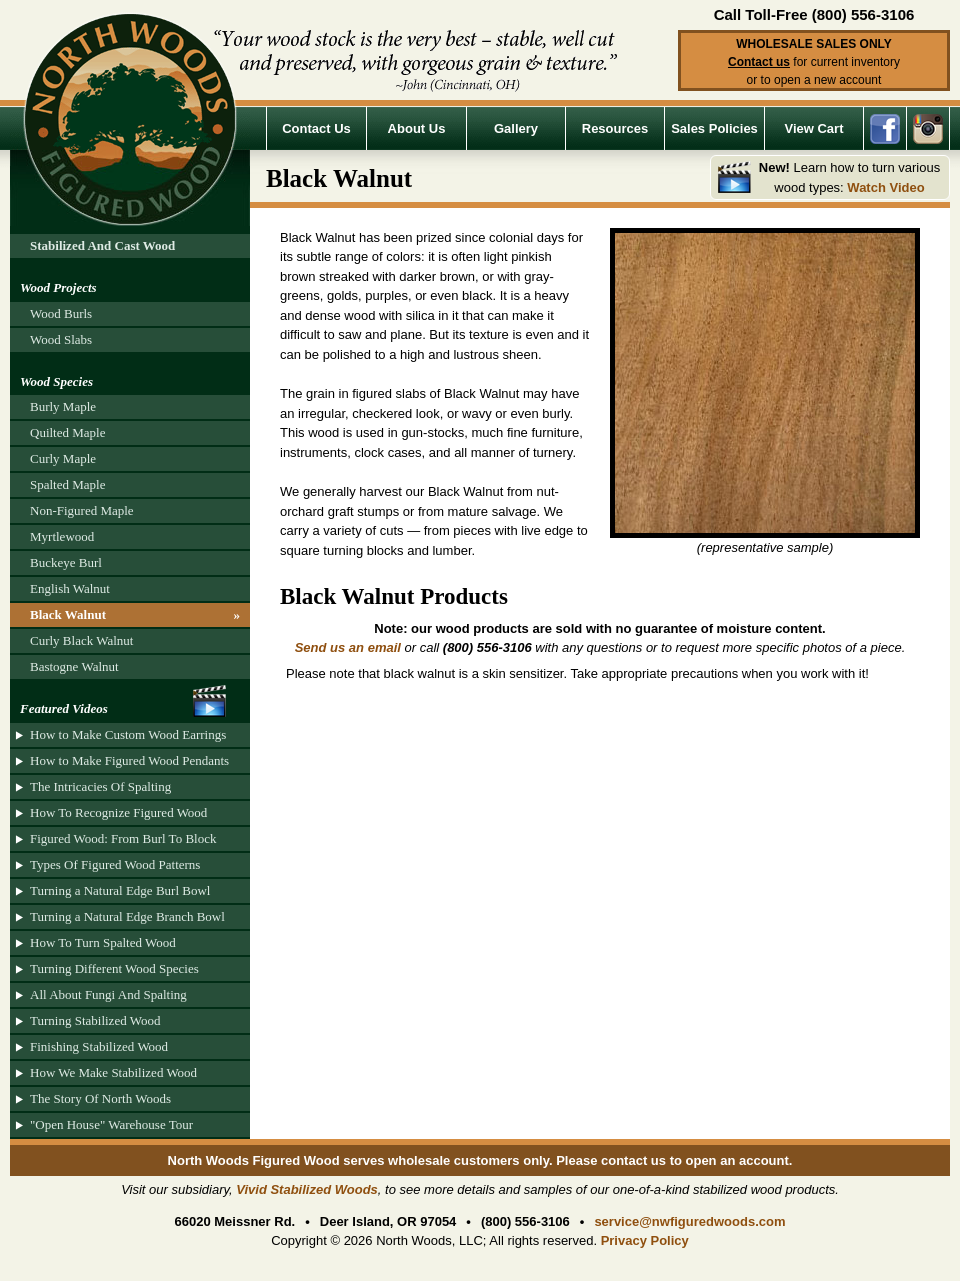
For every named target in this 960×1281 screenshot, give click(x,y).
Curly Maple (63, 458)
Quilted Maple (67, 432)
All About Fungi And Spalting (108, 994)
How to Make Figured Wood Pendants (129, 760)
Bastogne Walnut (74, 666)
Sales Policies (714, 128)
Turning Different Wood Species (114, 968)
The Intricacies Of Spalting (100, 786)
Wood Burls (61, 313)
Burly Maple (63, 406)
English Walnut (70, 588)
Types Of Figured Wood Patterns (115, 864)
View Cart (813, 128)
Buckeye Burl (66, 562)
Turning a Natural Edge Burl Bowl (120, 890)
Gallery (516, 128)
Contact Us (316, 128)
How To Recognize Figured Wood (118, 812)
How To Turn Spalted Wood (103, 942)
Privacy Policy (645, 1240)
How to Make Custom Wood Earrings (128, 734)
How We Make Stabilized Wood (113, 1072)
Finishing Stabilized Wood (99, 1046)
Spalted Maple (67, 484)
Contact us (759, 62)
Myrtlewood (62, 536)
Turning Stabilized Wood (95, 1020)
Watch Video (885, 187)
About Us (417, 128)
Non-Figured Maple (82, 510)
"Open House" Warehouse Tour (111, 1124)
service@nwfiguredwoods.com (689, 1221)
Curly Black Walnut (81, 640)
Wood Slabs (61, 339)
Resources (615, 128)
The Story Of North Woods (100, 1098)
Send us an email (348, 647)
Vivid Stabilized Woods (307, 1189)
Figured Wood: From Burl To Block (123, 838)
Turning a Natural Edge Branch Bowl (127, 916)
